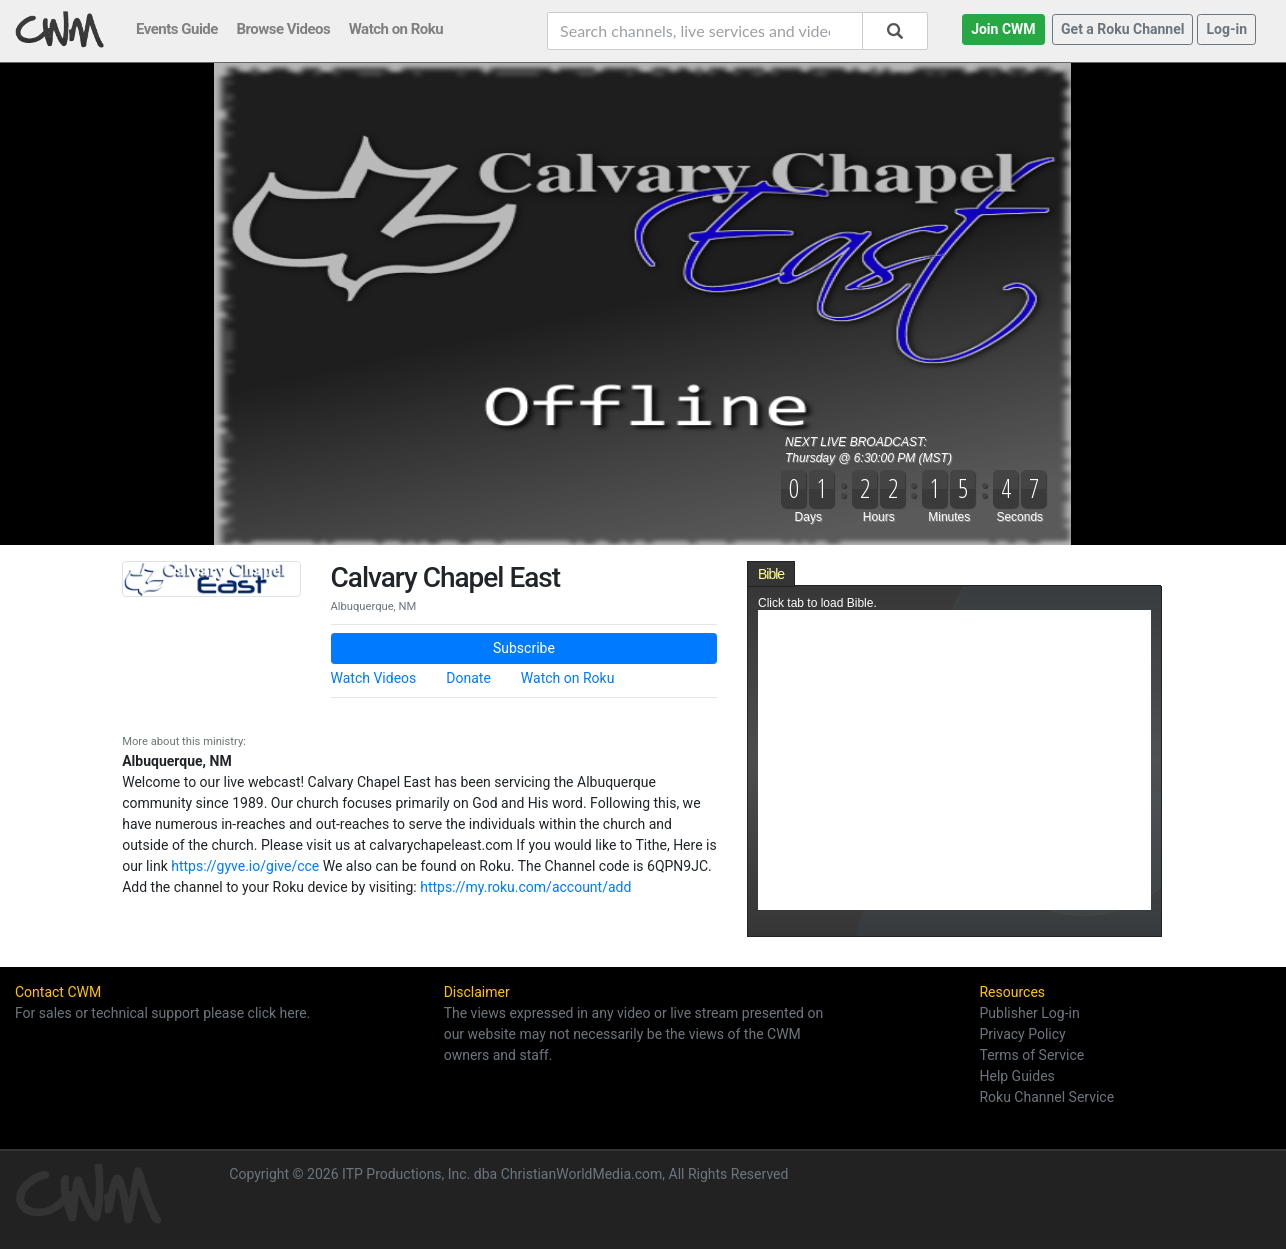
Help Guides (1016, 1076)
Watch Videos (374, 678)
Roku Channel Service (1046, 1097)
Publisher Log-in (1029, 1013)
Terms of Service (1031, 1055)
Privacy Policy (1022, 1034)
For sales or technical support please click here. (162, 1013)
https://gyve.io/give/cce (245, 866)
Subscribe (524, 648)
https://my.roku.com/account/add (525, 887)
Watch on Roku (568, 678)
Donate (468, 678)
